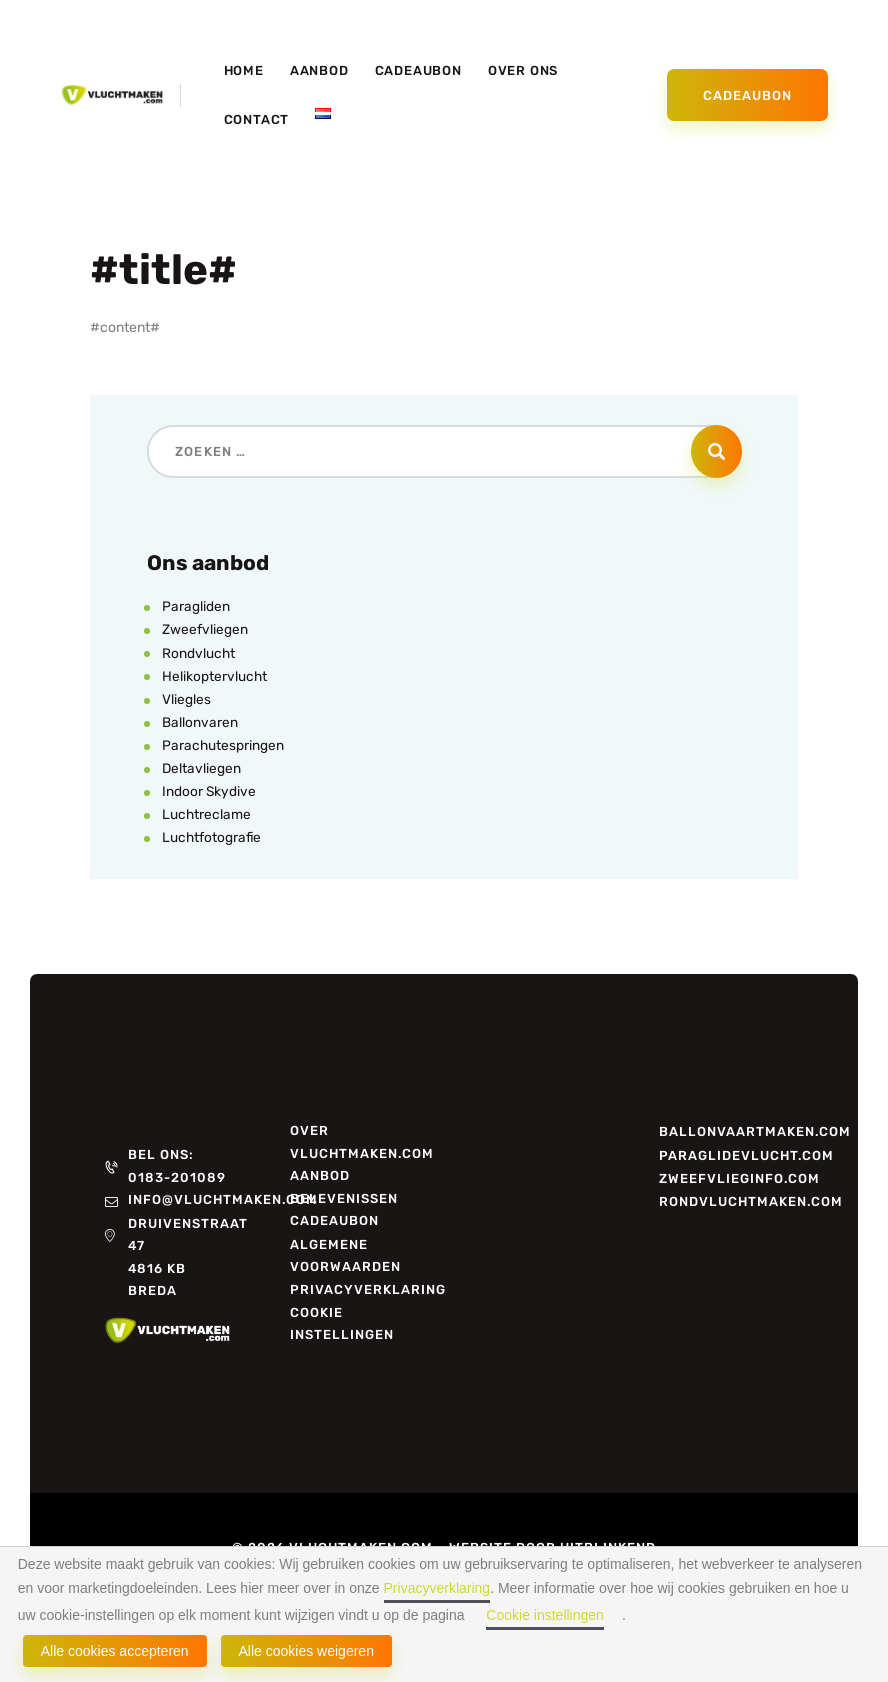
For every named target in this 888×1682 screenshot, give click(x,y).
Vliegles (186, 699)
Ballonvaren (200, 722)
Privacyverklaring (437, 1588)
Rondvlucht (199, 653)
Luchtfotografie (212, 837)
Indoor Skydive (209, 791)
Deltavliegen (202, 768)
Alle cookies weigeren (306, 1651)
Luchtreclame (207, 814)
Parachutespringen (223, 745)
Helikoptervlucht (215, 676)
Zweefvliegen (205, 629)
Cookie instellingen (545, 1615)
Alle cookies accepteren (115, 1651)
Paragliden (196, 606)
